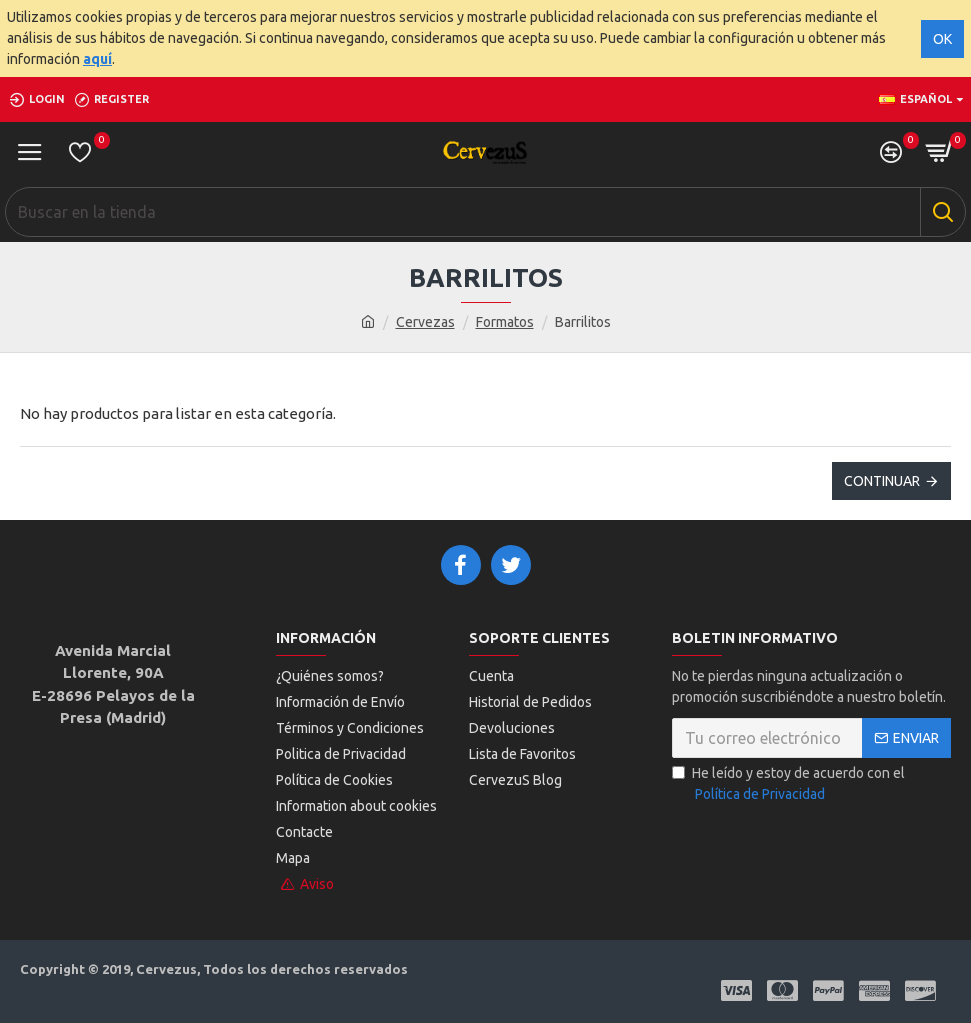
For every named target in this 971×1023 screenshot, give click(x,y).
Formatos (505, 322)
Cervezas (425, 322)
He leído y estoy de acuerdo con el (788, 785)
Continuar (882, 481)
